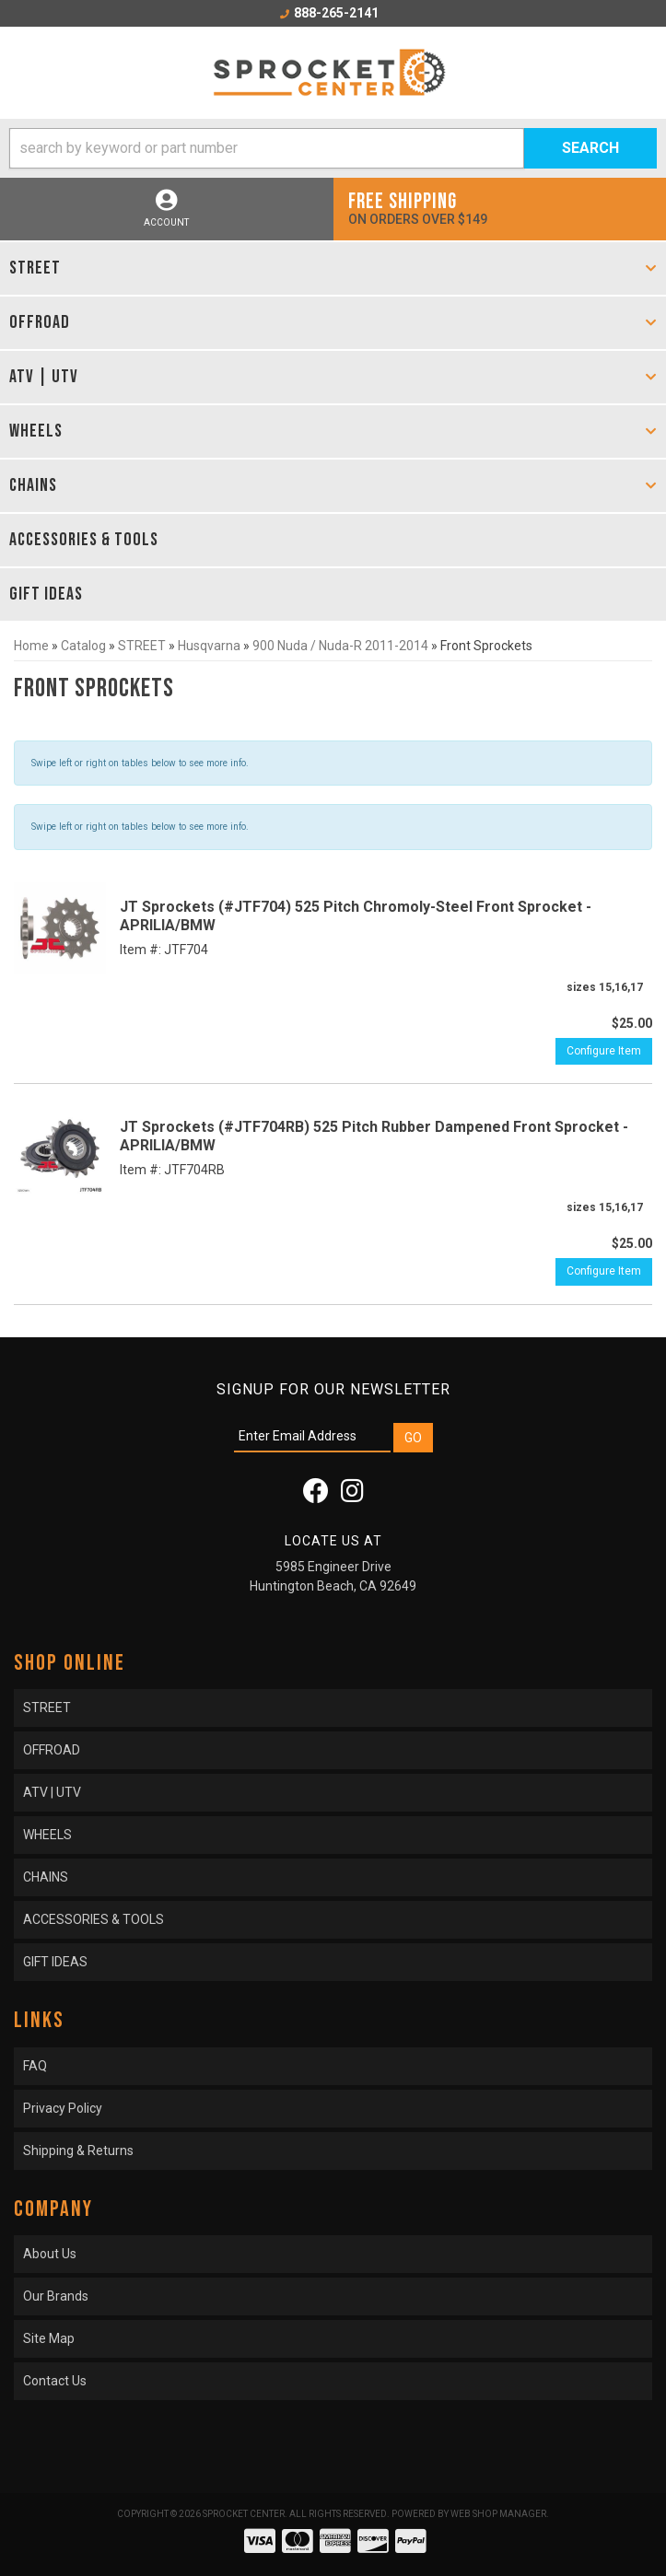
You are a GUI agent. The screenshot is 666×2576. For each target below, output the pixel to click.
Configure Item (604, 1050)
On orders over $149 (500, 208)
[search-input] (266, 148)
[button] (333, 148)
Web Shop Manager (498, 2514)
